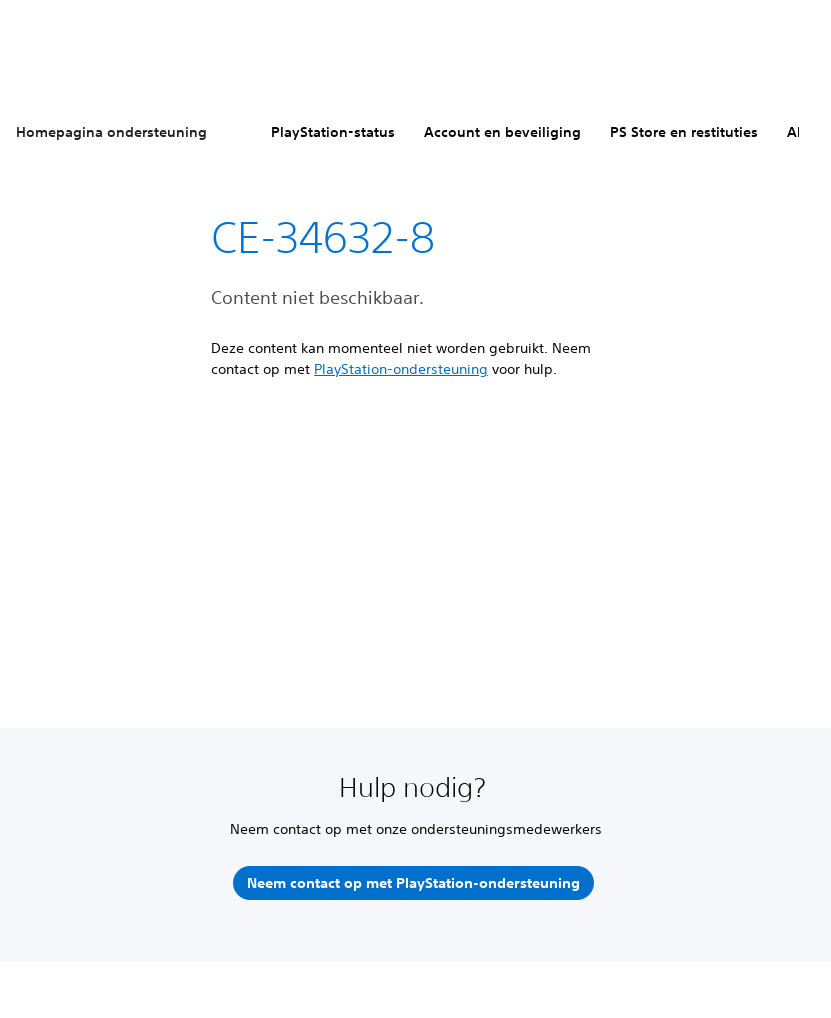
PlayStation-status (333, 132)
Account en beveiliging (502, 132)
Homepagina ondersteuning (111, 132)
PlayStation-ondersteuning (401, 369)
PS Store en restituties (684, 132)
